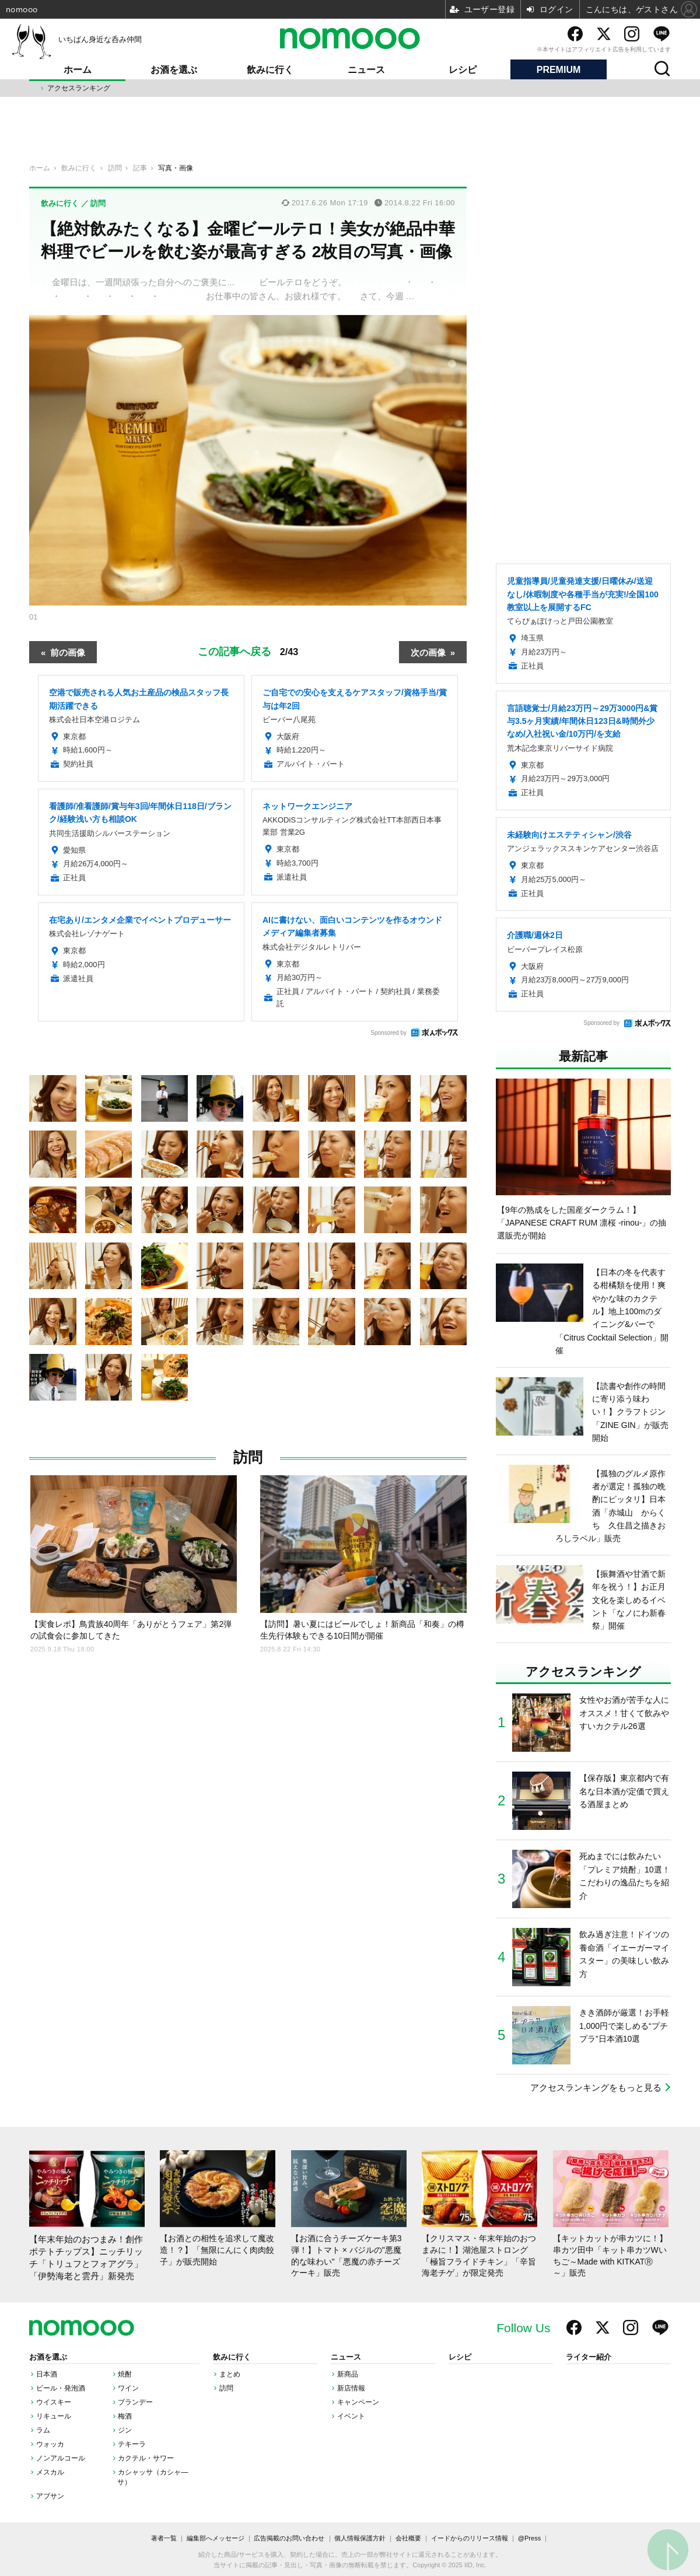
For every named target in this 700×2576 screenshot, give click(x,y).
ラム (43, 2430)
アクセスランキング (78, 88)
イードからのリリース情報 (469, 2538)
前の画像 (67, 652)
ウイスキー (53, 2402)
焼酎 (125, 2374)
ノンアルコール (60, 2458)
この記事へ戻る (248, 651)
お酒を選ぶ (173, 70)
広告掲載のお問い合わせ (289, 2538)
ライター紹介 (588, 2357)
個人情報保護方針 (360, 2538)
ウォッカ (50, 2444)
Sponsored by (388, 1033)
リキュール (53, 2416)
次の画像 (428, 652)
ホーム (78, 70)
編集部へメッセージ (215, 2538)
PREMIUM (559, 70)
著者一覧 (164, 2538)
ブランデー (135, 2402)
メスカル (50, 2472)
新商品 (347, 2374)
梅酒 (125, 2416)
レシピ (463, 70)
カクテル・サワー (146, 2458)
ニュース (366, 70)
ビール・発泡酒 (60, 2388)
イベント (351, 2416)
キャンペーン (358, 2402)
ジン (125, 2430)
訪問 (247, 1457)
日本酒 (46, 2374)
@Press (529, 2538)
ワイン (128, 2388)
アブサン (50, 2496)
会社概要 (408, 2538)
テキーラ (132, 2444)
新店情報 (351, 2388)
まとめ (229, 2374)
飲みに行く (270, 70)
